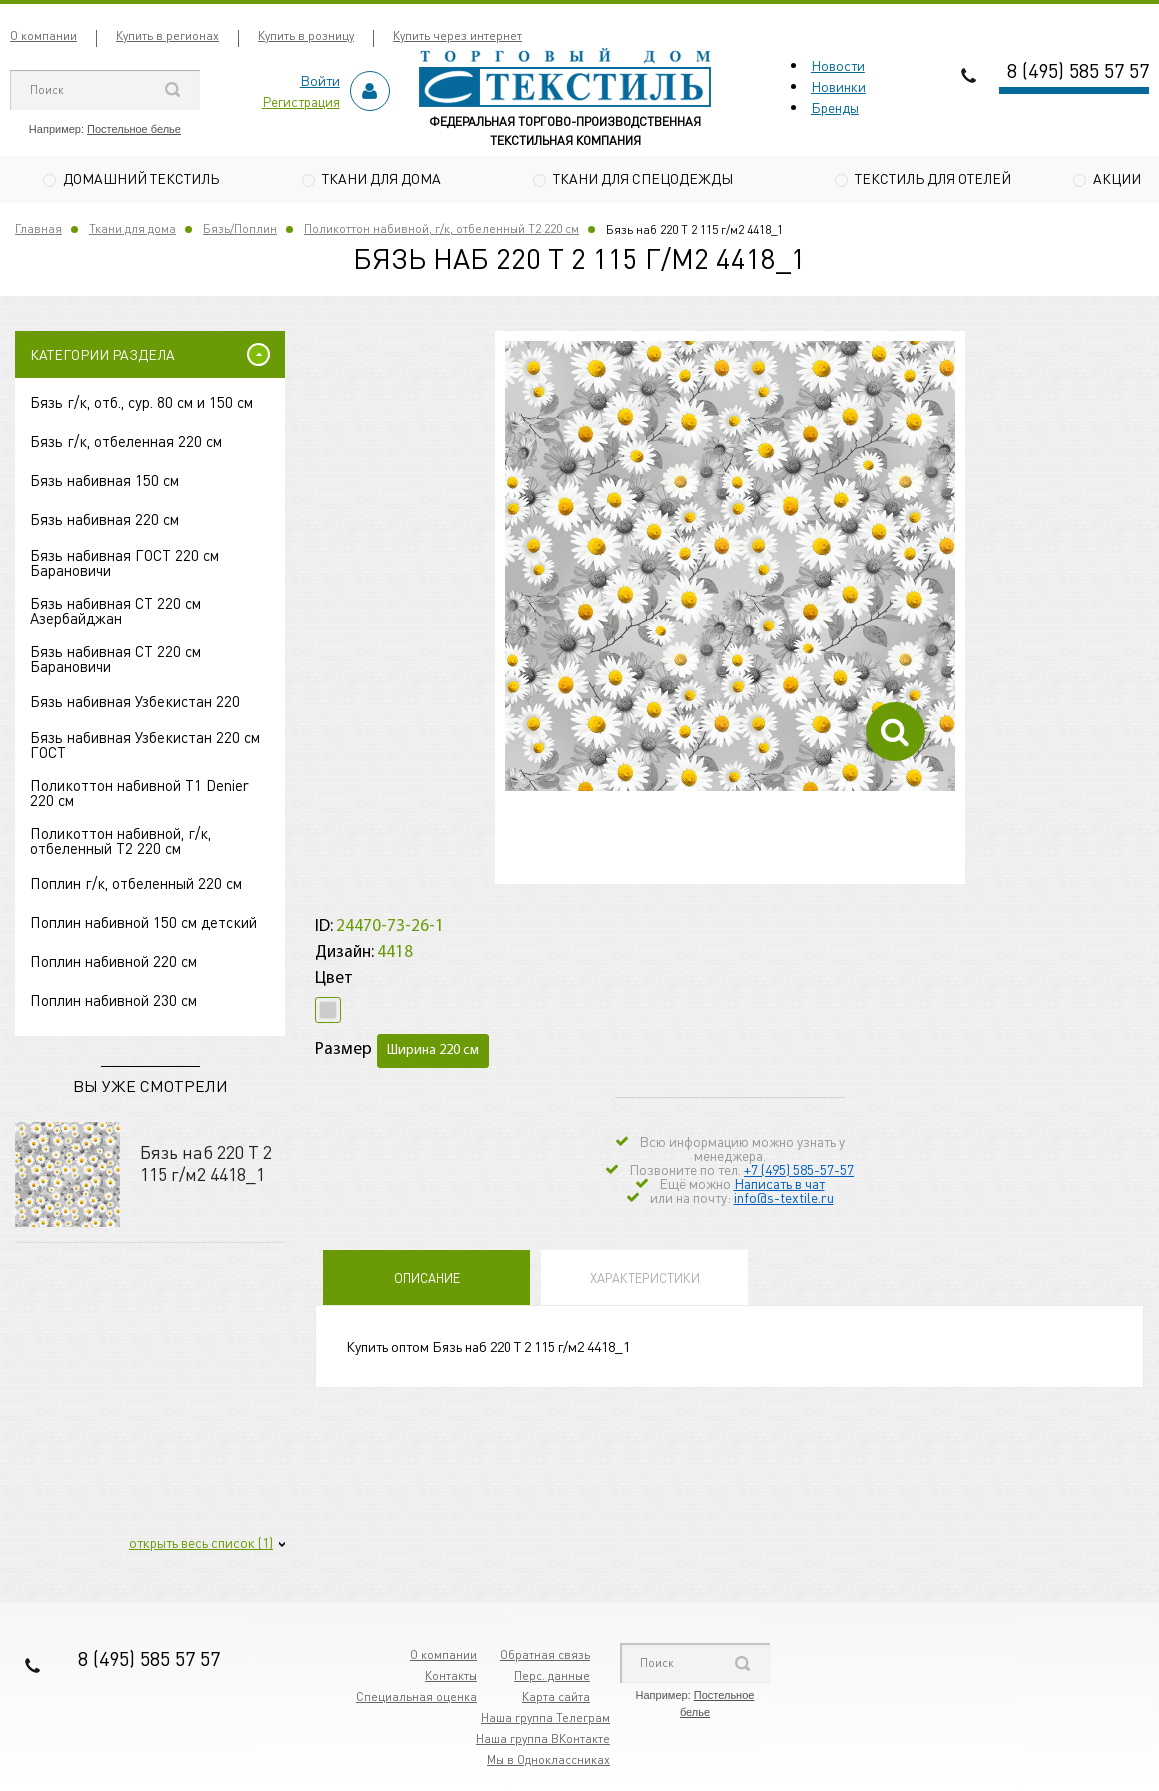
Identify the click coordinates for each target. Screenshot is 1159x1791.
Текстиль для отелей (933, 178)
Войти (320, 80)
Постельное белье (134, 129)
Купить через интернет (457, 35)
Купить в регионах (167, 35)
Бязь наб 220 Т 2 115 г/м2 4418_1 (206, 1165)
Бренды (835, 107)
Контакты (451, 1678)
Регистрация (301, 101)
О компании (43, 35)
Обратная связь (545, 1657)
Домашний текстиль (141, 178)
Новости (838, 65)
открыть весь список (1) (201, 1545)
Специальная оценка (416, 1699)
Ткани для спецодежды (643, 178)
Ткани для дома (381, 178)
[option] (730, 569)
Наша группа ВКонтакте (543, 1741)
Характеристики (645, 1279)
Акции (1117, 178)
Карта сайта (556, 1699)
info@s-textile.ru (784, 1199)
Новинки (838, 86)
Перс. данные (552, 1678)
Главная (38, 231)
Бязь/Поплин (240, 231)
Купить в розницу (306, 35)
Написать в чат (779, 1185)
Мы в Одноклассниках (548, 1762)
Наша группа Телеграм (545, 1720)
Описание (427, 1279)
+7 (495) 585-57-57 (799, 1171)
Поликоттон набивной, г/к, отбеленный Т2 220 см (441, 231)
